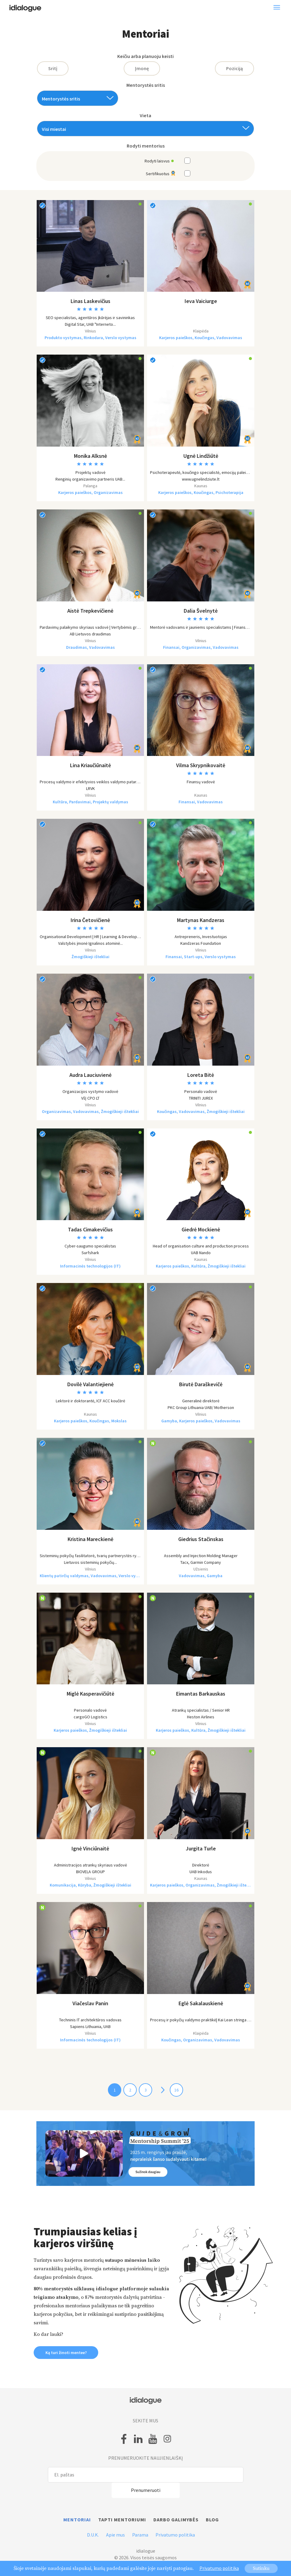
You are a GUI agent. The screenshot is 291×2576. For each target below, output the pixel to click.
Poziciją (234, 68)
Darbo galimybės (176, 2519)
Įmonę (142, 68)
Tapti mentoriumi (122, 2519)
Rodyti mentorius (146, 146)
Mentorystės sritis (145, 85)
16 (176, 2090)
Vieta (145, 115)
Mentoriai (77, 2519)
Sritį (52, 68)
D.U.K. (93, 2535)
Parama (140, 2535)
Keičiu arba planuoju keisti (145, 56)
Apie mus (115, 2535)
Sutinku (261, 2568)
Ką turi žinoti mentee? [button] (66, 2352)
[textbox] (75, 99)
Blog (212, 2519)
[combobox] (77, 98)
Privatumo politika (175, 2535)
